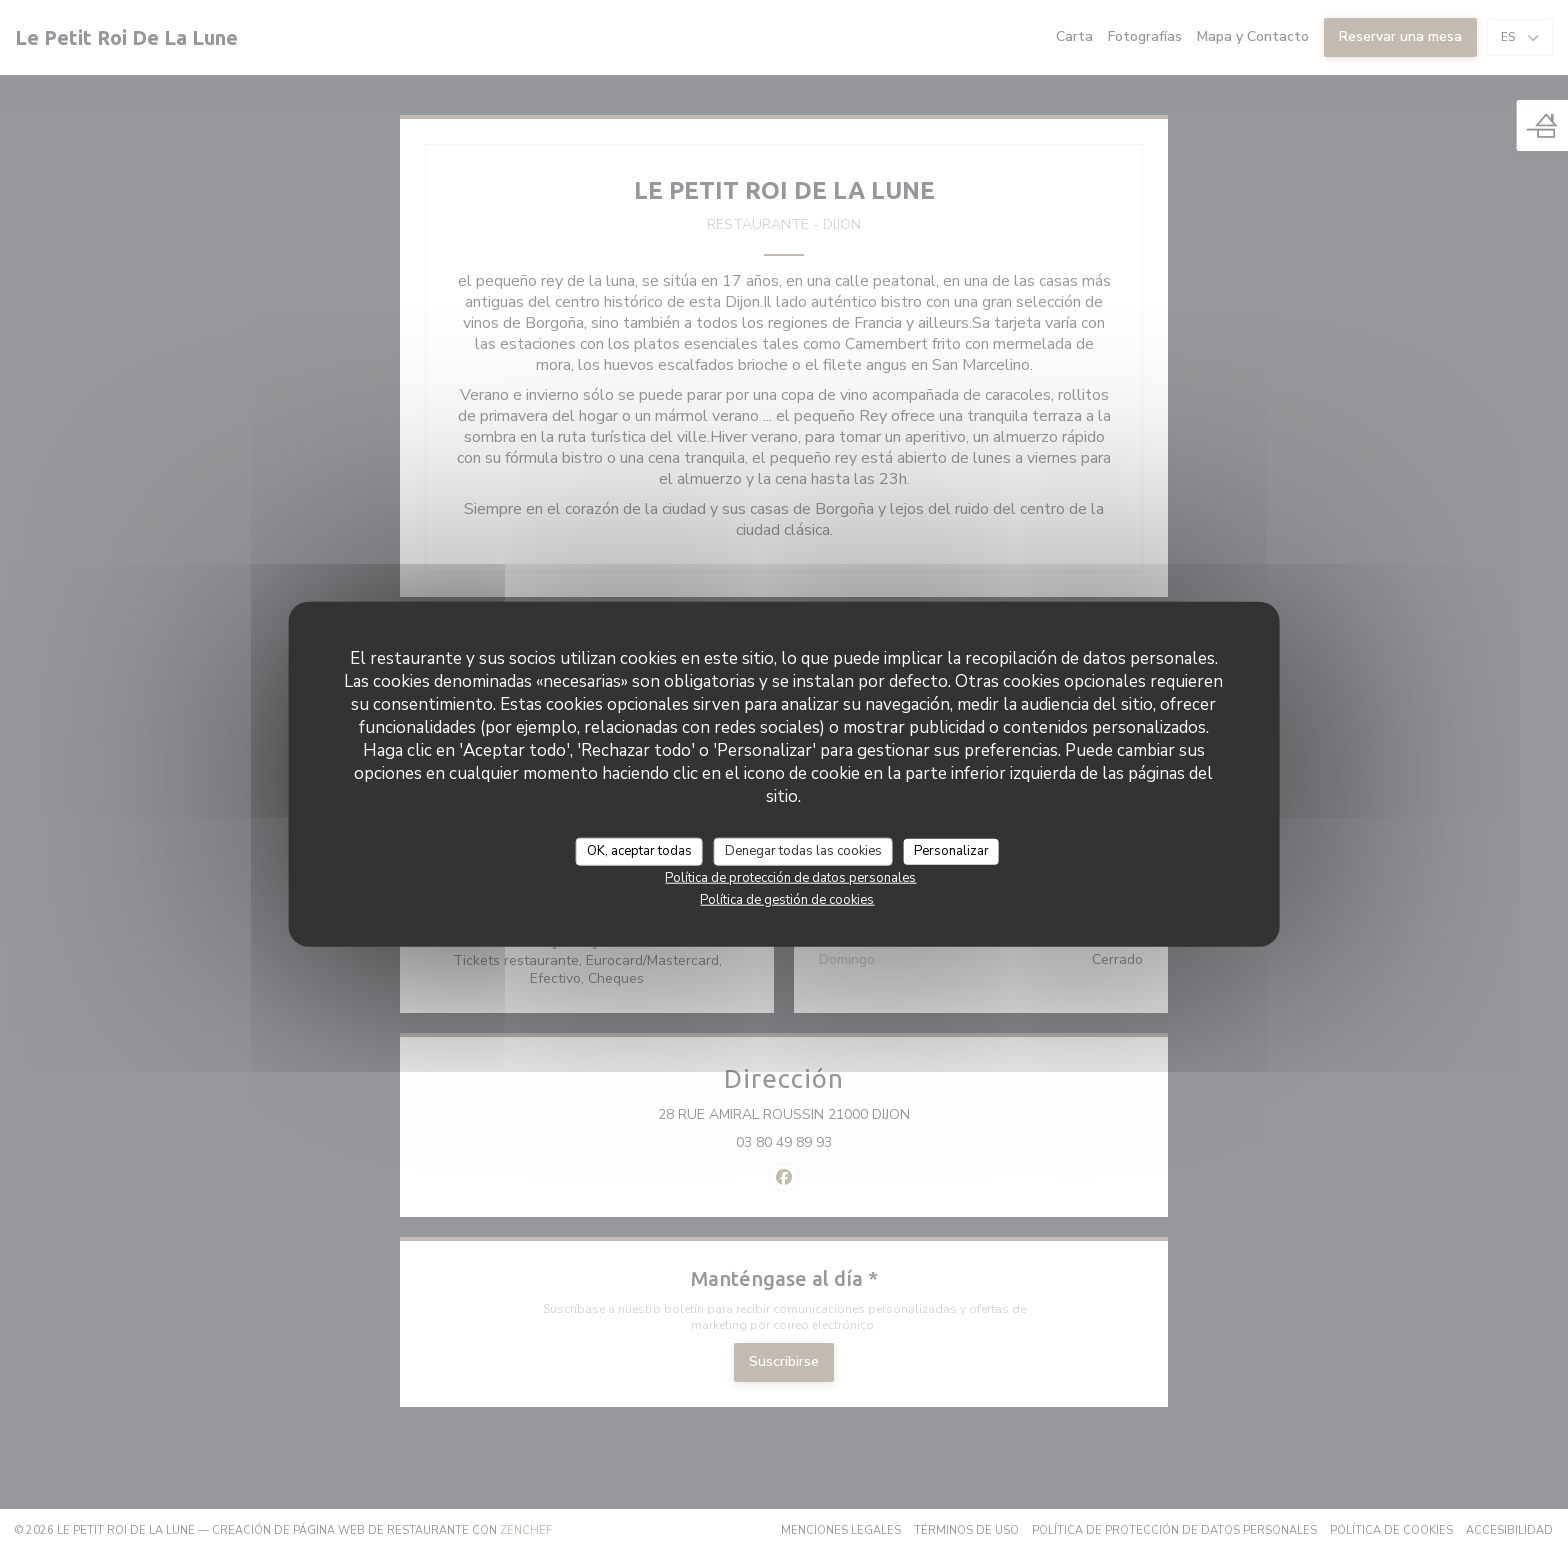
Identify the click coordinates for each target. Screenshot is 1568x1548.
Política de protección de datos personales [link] (790, 877)
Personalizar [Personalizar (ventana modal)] (951, 851)
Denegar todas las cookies (803, 851)
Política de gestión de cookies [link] (787, 899)
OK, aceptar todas (639, 851)
